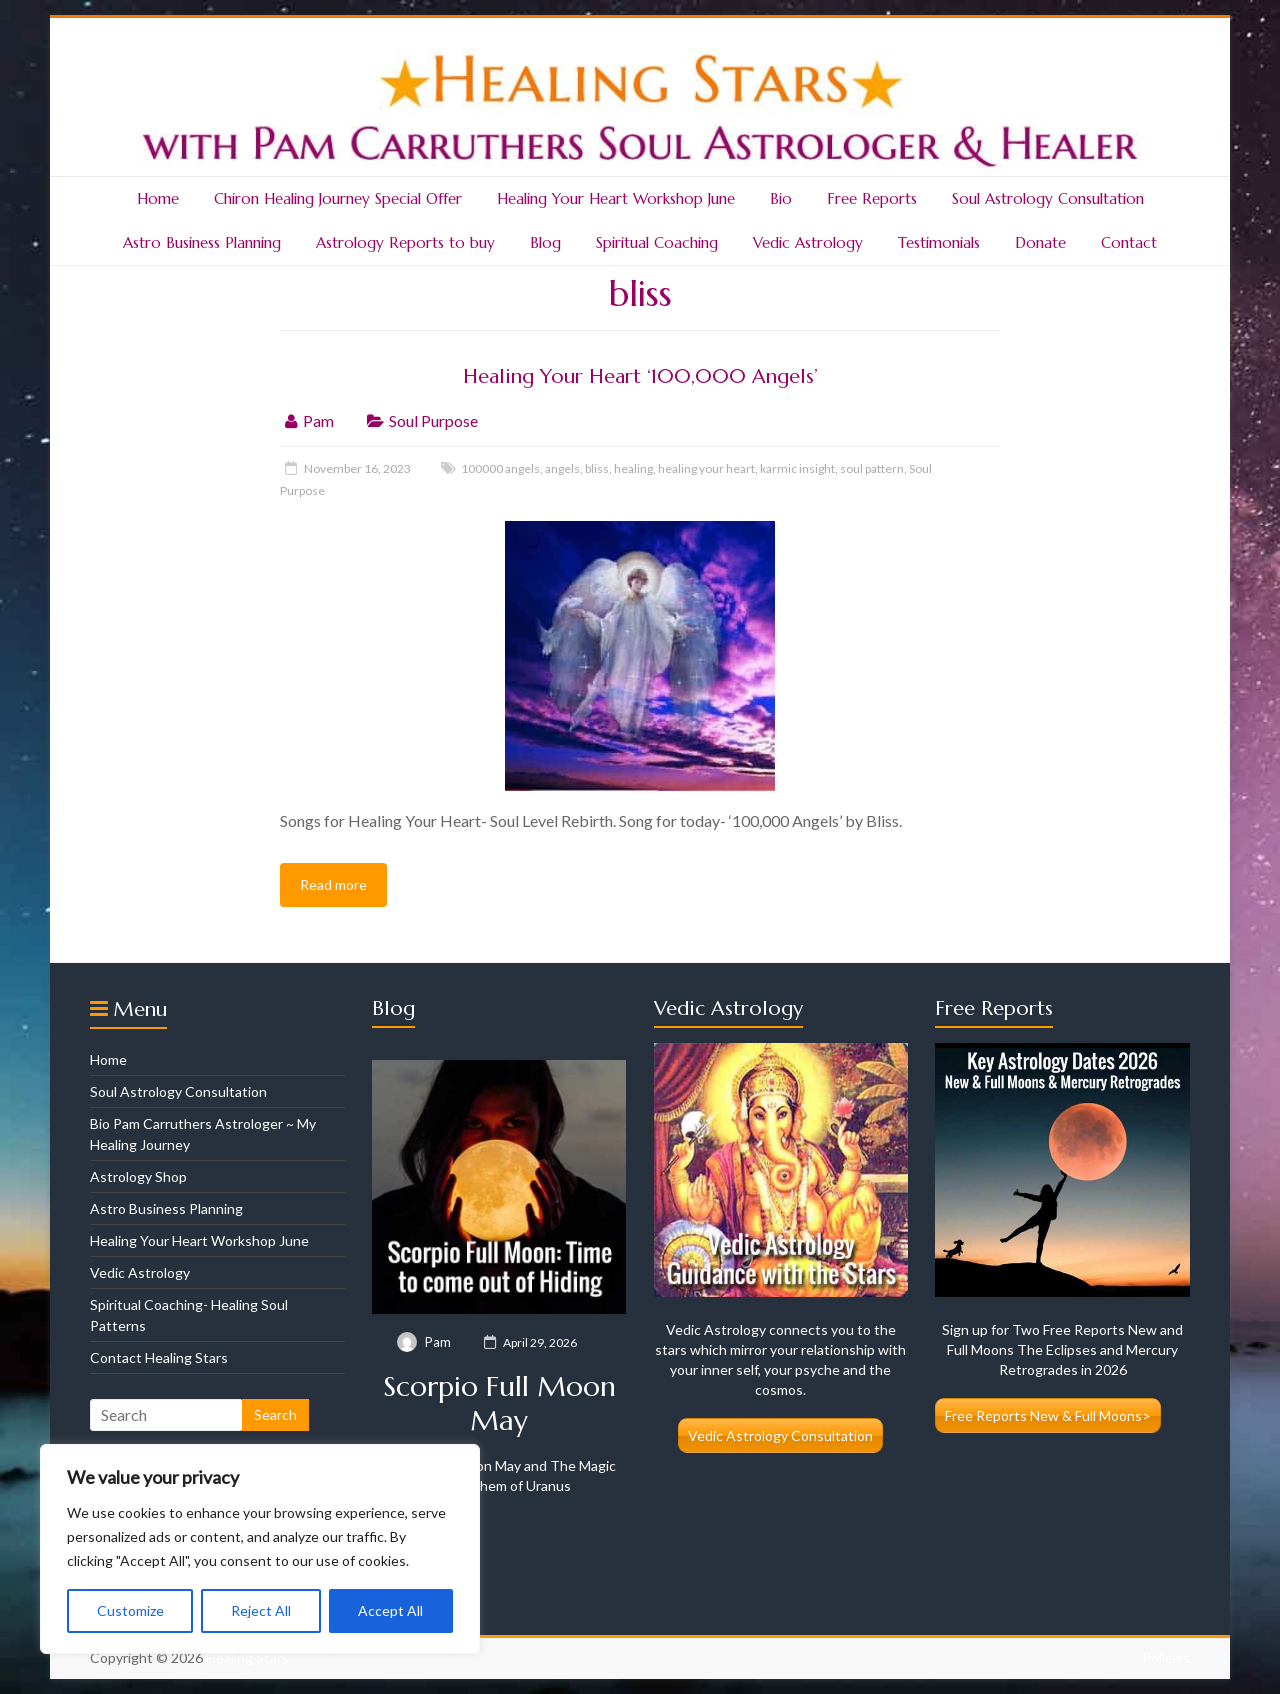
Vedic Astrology (808, 242)
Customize (130, 1610)
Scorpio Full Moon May (499, 1403)
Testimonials (939, 242)
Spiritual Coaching (657, 242)
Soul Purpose (433, 420)
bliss (597, 468)
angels (562, 468)
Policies (1166, 1657)
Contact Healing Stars (159, 1357)
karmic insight (797, 468)
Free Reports (872, 198)
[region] (260, 1549)
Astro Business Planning (202, 242)
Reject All (261, 1610)
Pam (318, 420)
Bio (781, 198)
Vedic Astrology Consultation (780, 1435)
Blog (545, 242)
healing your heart (706, 468)
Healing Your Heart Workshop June (616, 198)
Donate (1040, 242)
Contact (1129, 242)
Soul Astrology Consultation (1048, 198)
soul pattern (872, 468)
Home (158, 198)
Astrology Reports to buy (405, 242)
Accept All (390, 1610)
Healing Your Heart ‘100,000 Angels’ (640, 376)
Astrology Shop (138, 1176)
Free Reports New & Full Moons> (1048, 1415)
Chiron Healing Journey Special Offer (338, 198)
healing (633, 468)
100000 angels (500, 468)
